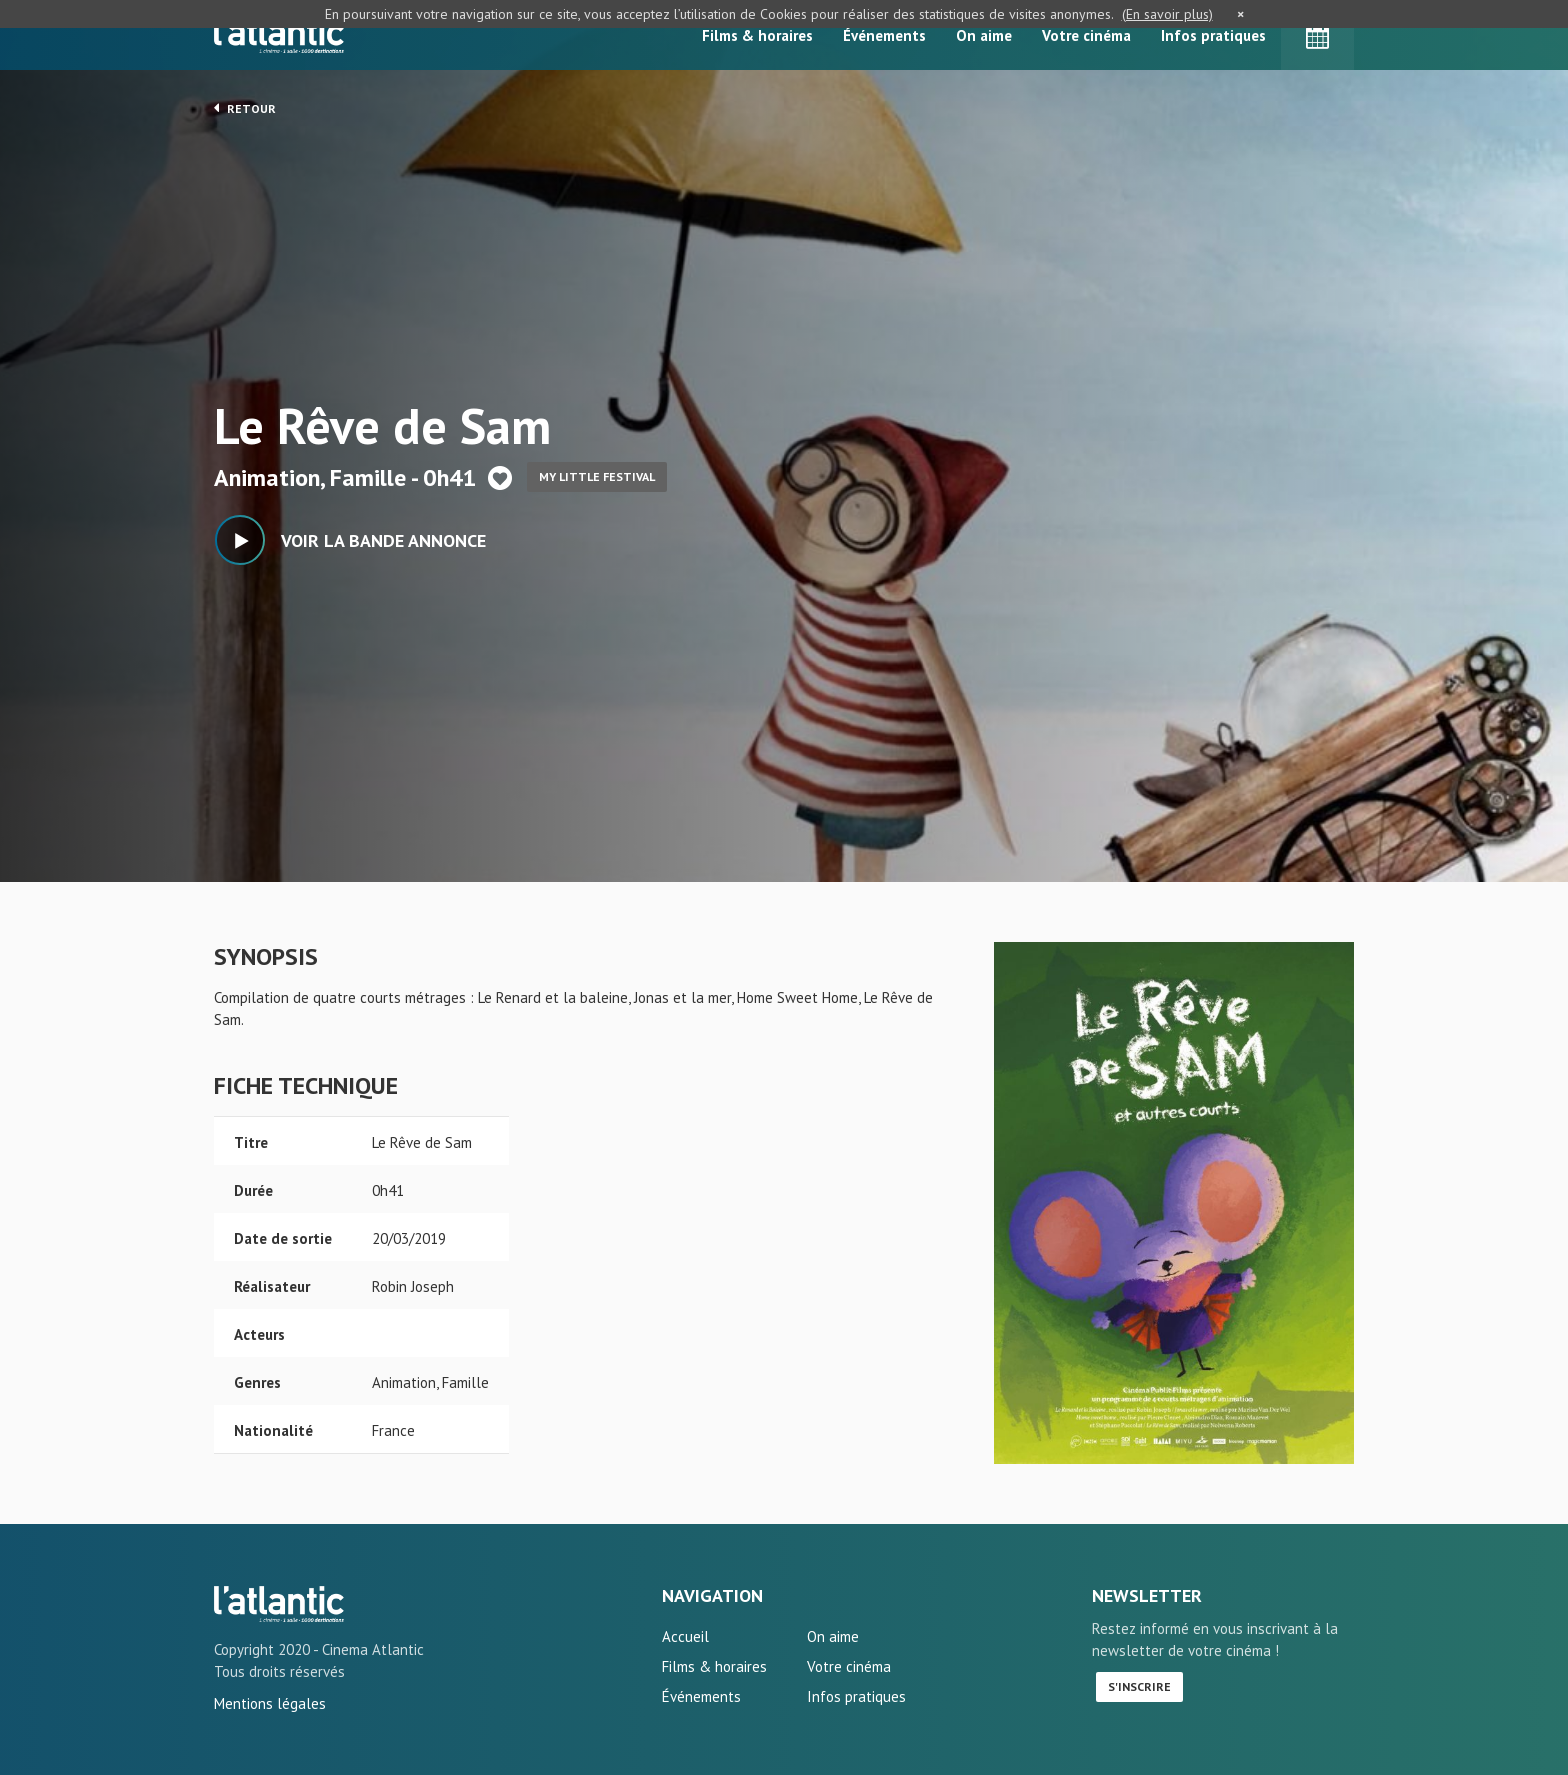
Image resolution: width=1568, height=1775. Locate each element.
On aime (984, 35)
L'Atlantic (279, 35)
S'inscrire (1139, 1686)
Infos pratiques (1213, 35)
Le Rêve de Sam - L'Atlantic (279, 1604)
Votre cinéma (1086, 35)
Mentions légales (270, 1703)
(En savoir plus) (1167, 14)
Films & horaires (757, 35)
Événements (884, 35)
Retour (245, 108)
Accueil (685, 1636)
